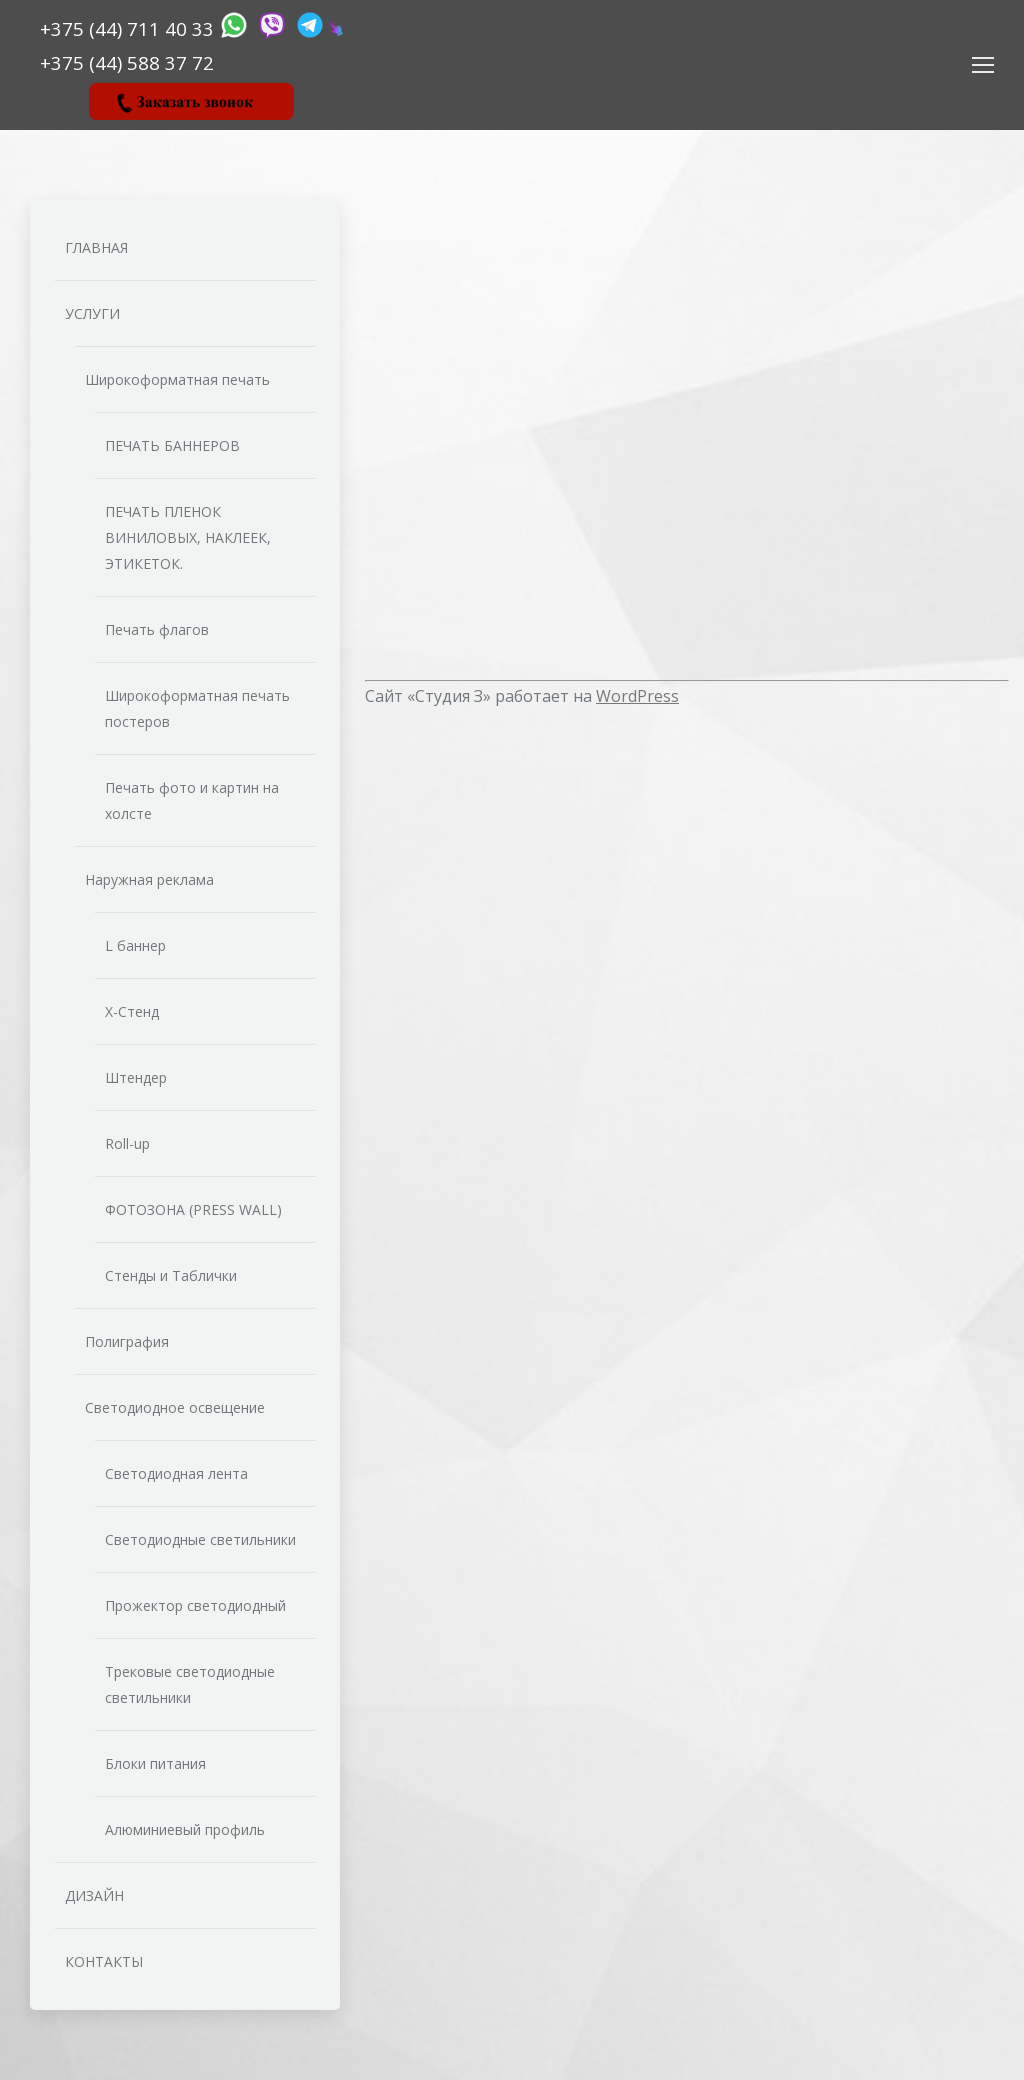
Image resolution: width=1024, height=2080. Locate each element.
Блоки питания (155, 1763)
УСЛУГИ (92, 313)
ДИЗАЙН (94, 1895)
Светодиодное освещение (175, 1407)
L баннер (135, 945)
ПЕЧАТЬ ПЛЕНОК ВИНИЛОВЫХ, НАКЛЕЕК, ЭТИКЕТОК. (188, 537)
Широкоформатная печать (177, 379)
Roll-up (127, 1143)
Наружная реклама (149, 879)
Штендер (136, 1077)
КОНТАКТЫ (104, 1961)
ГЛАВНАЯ (96, 247)
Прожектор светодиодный (195, 1605)
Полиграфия (127, 1341)
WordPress (637, 696)
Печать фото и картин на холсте (192, 800)
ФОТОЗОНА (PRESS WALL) (193, 1209)
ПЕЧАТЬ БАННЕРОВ (172, 445)
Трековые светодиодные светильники (190, 1684)
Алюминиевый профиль (185, 1829)
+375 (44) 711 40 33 (129, 28)
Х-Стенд (132, 1011)
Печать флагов (157, 629)
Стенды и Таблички (171, 1275)
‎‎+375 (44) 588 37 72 (127, 62)
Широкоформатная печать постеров (197, 708)
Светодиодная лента (176, 1473)
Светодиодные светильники (200, 1539)
